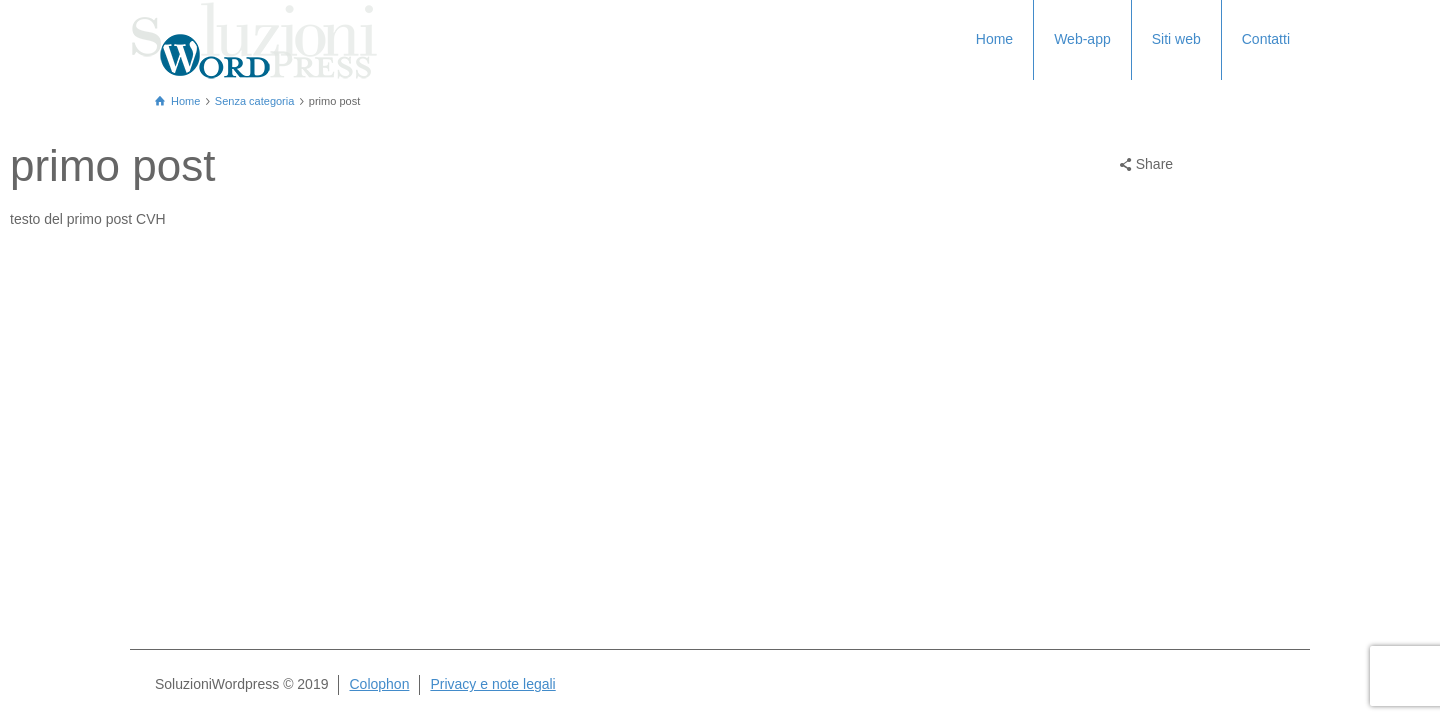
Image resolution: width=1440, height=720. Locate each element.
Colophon (379, 684)
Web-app (1082, 39)
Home (994, 39)
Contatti (1266, 39)
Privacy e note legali (492, 684)
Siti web (1176, 39)
